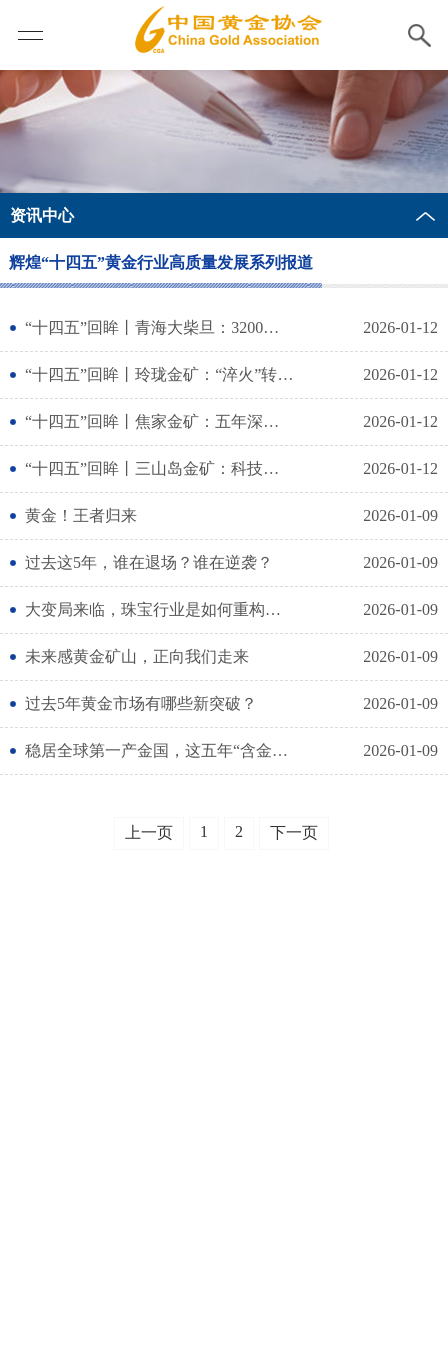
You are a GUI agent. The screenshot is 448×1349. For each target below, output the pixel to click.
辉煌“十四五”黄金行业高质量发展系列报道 (161, 262)
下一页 (294, 832)
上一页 (149, 832)
